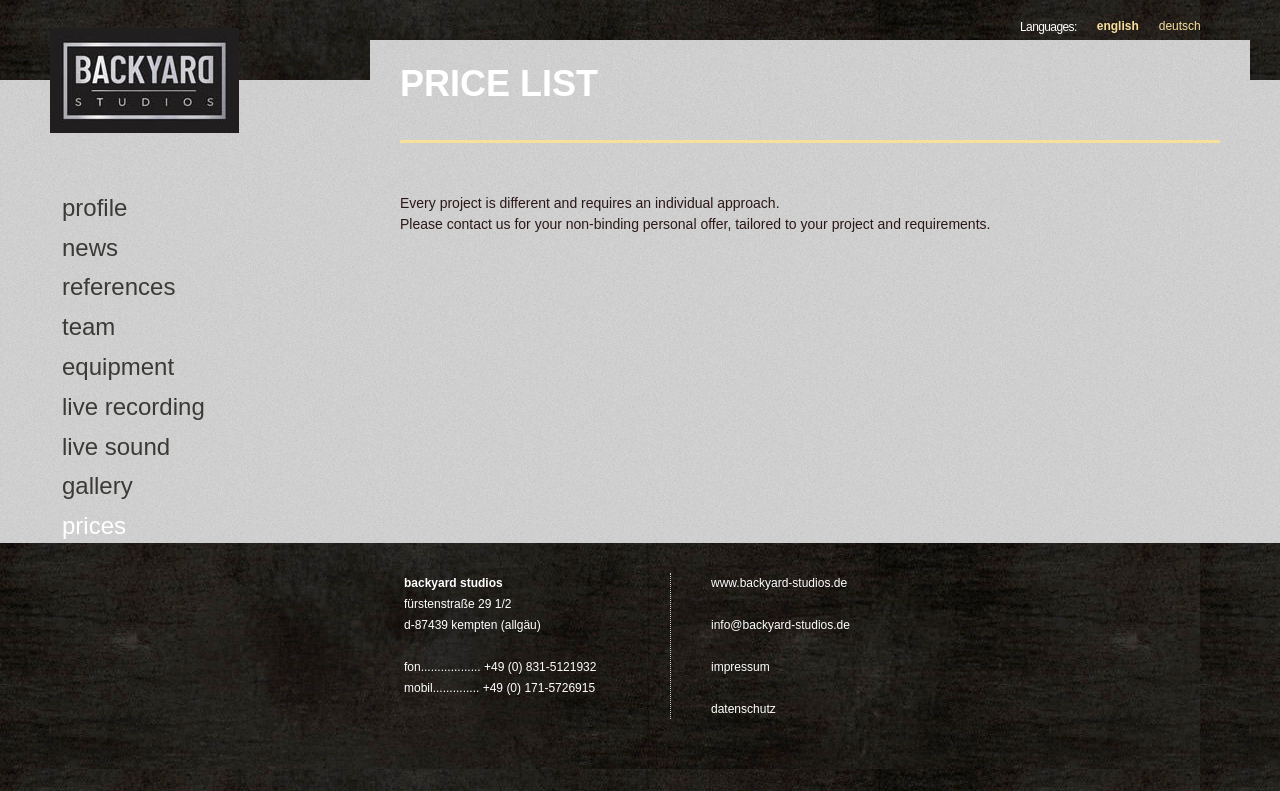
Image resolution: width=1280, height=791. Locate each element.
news (90, 247)
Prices (94, 525)
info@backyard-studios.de (780, 625)
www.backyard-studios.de (779, 583)
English (1118, 26)
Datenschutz (743, 709)
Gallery (97, 485)
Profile (94, 207)
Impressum (740, 667)
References (118, 286)
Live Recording (133, 406)
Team (88, 326)
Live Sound (116, 446)
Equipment (118, 366)
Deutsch (1180, 26)
